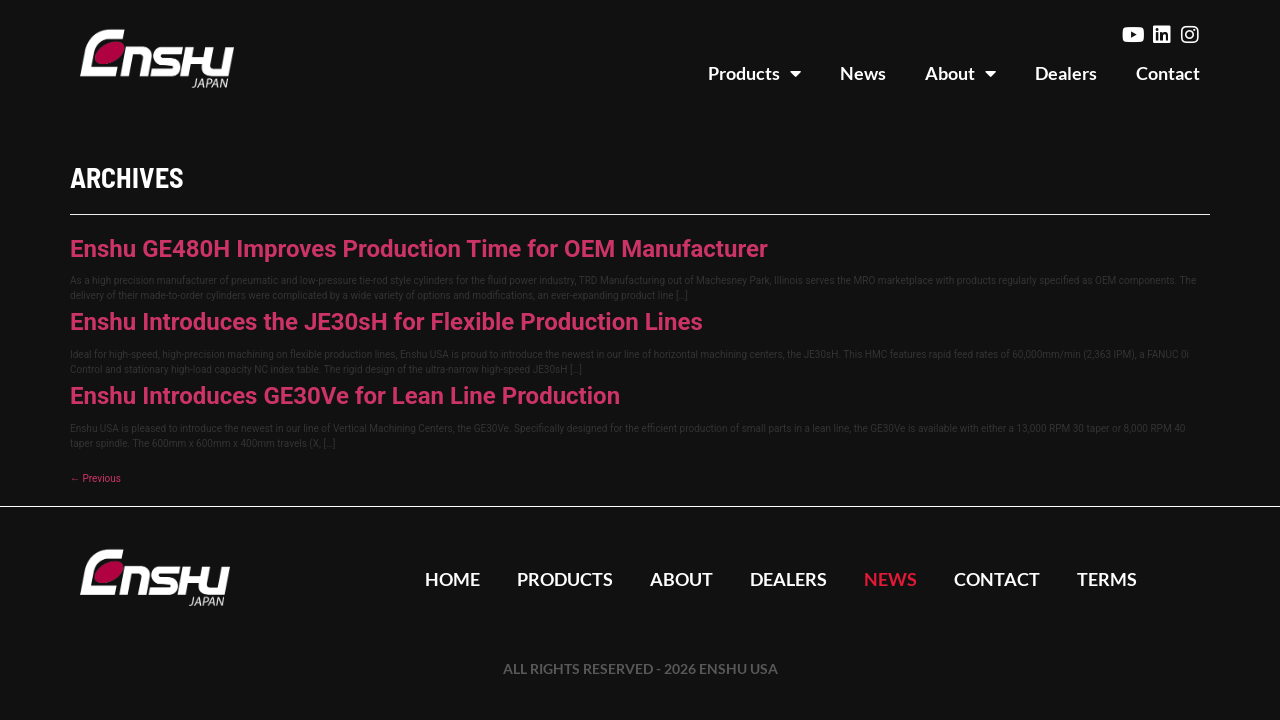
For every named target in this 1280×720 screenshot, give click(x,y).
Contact (1168, 73)
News (863, 73)
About (960, 73)
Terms (1113, 579)
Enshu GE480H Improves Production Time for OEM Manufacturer (419, 249)
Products (754, 73)
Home (446, 579)
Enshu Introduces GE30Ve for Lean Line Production (345, 396)
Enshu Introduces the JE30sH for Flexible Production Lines (386, 322)
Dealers (1066, 73)
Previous (95, 478)
